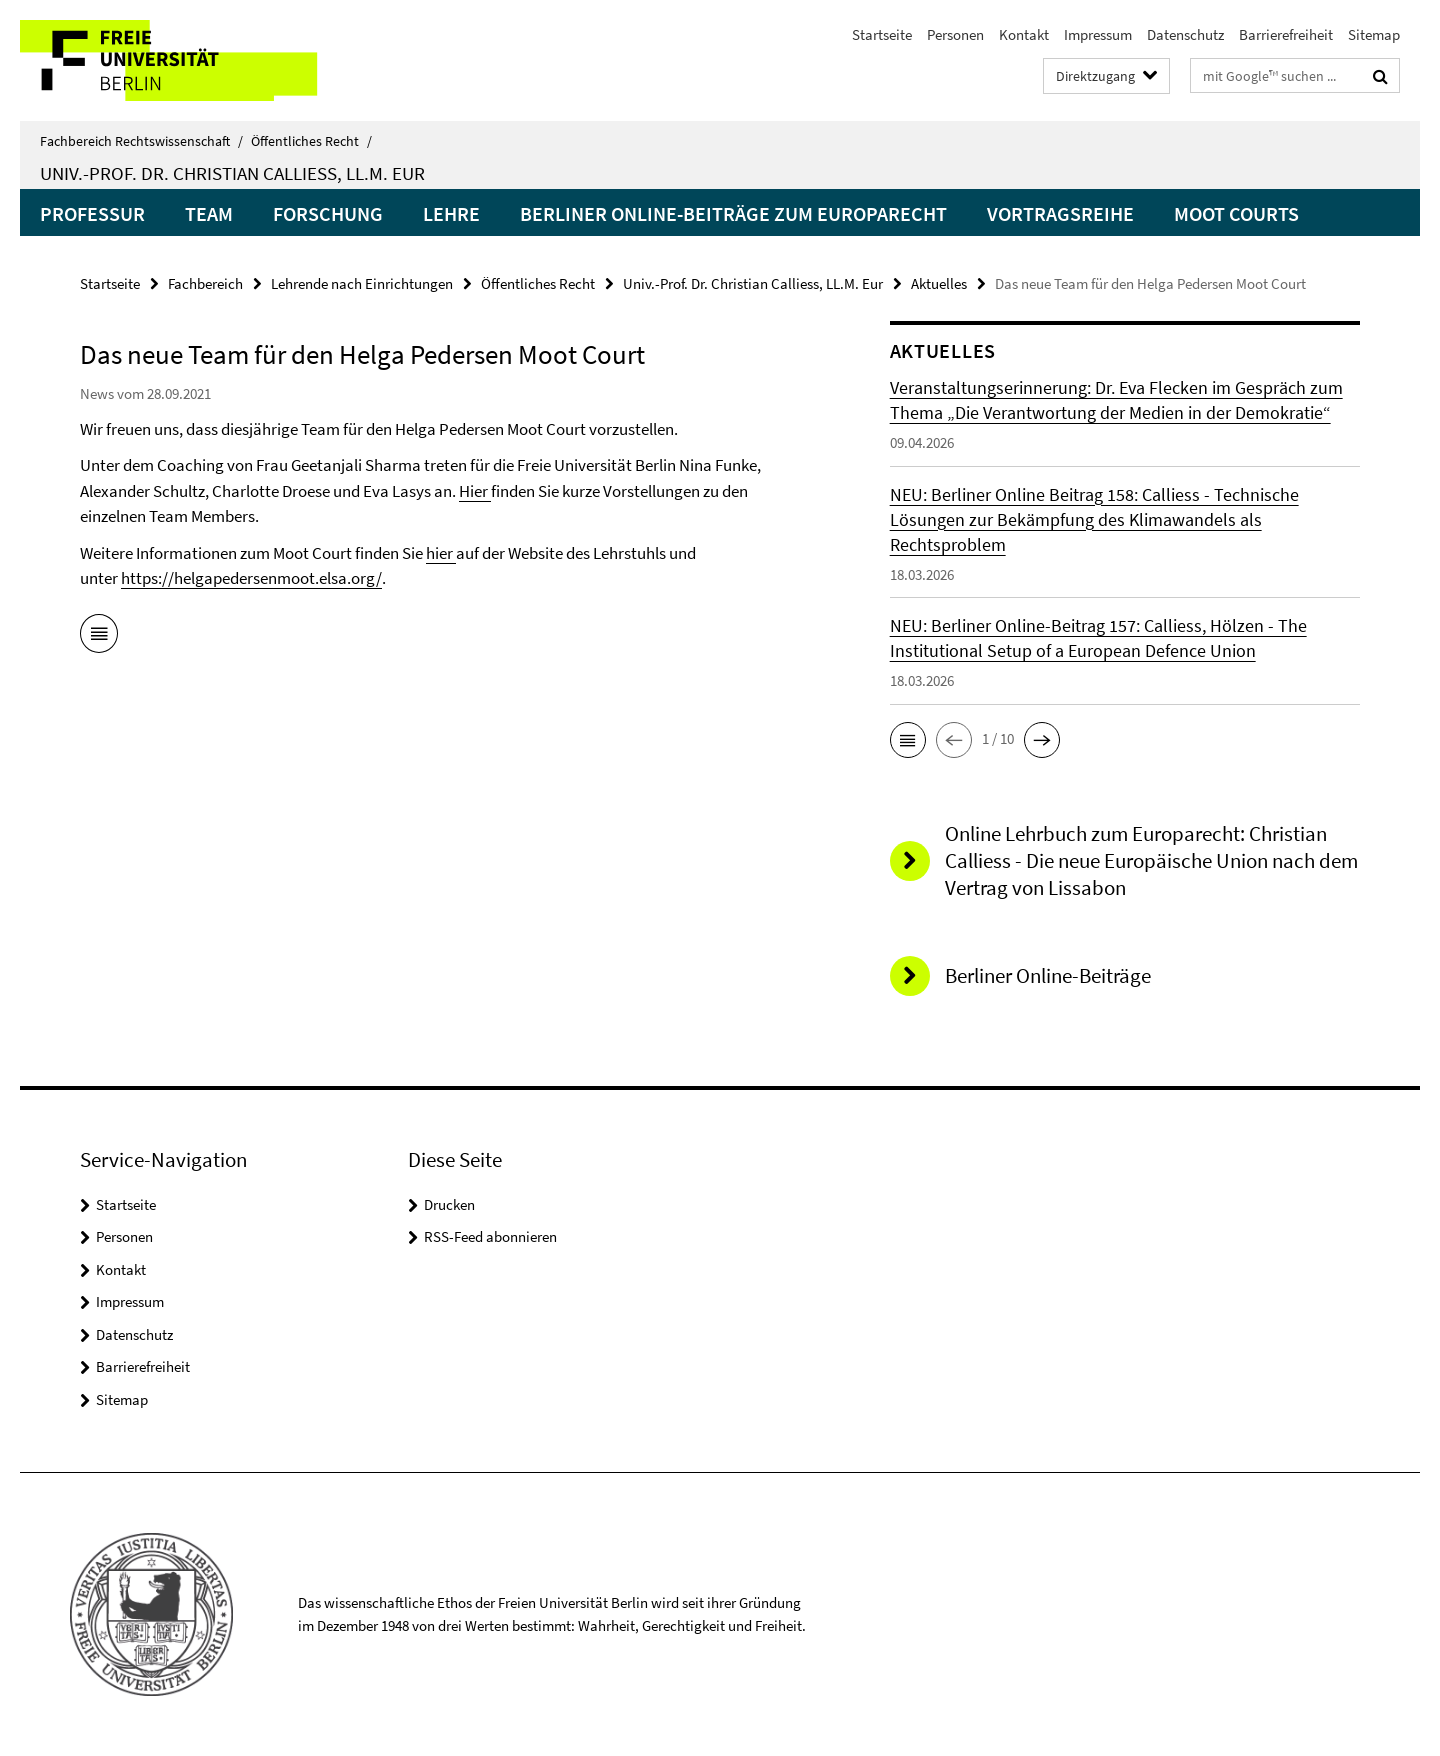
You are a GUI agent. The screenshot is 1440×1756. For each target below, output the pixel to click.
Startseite (882, 34)
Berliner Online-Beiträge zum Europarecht (733, 213)
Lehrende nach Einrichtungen (362, 283)
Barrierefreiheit (1286, 34)
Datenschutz (1185, 34)
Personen (955, 34)
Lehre (451, 213)
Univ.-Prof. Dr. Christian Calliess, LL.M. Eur (232, 173)
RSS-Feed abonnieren (490, 1236)
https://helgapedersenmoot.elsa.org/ (251, 578)
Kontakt (1024, 34)
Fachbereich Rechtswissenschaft (141, 141)
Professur (92, 213)
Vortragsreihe (1060, 213)
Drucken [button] (449, 1204)
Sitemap (1374, 34)
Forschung (328, 213)
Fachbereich (205, 283)
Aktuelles (939, 283)
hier (441, 553)
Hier (475, 491)
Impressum (1098, 34)
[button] (908, 740)
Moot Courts (1236, 213)
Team (209, 213)
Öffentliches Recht (311, 141)
